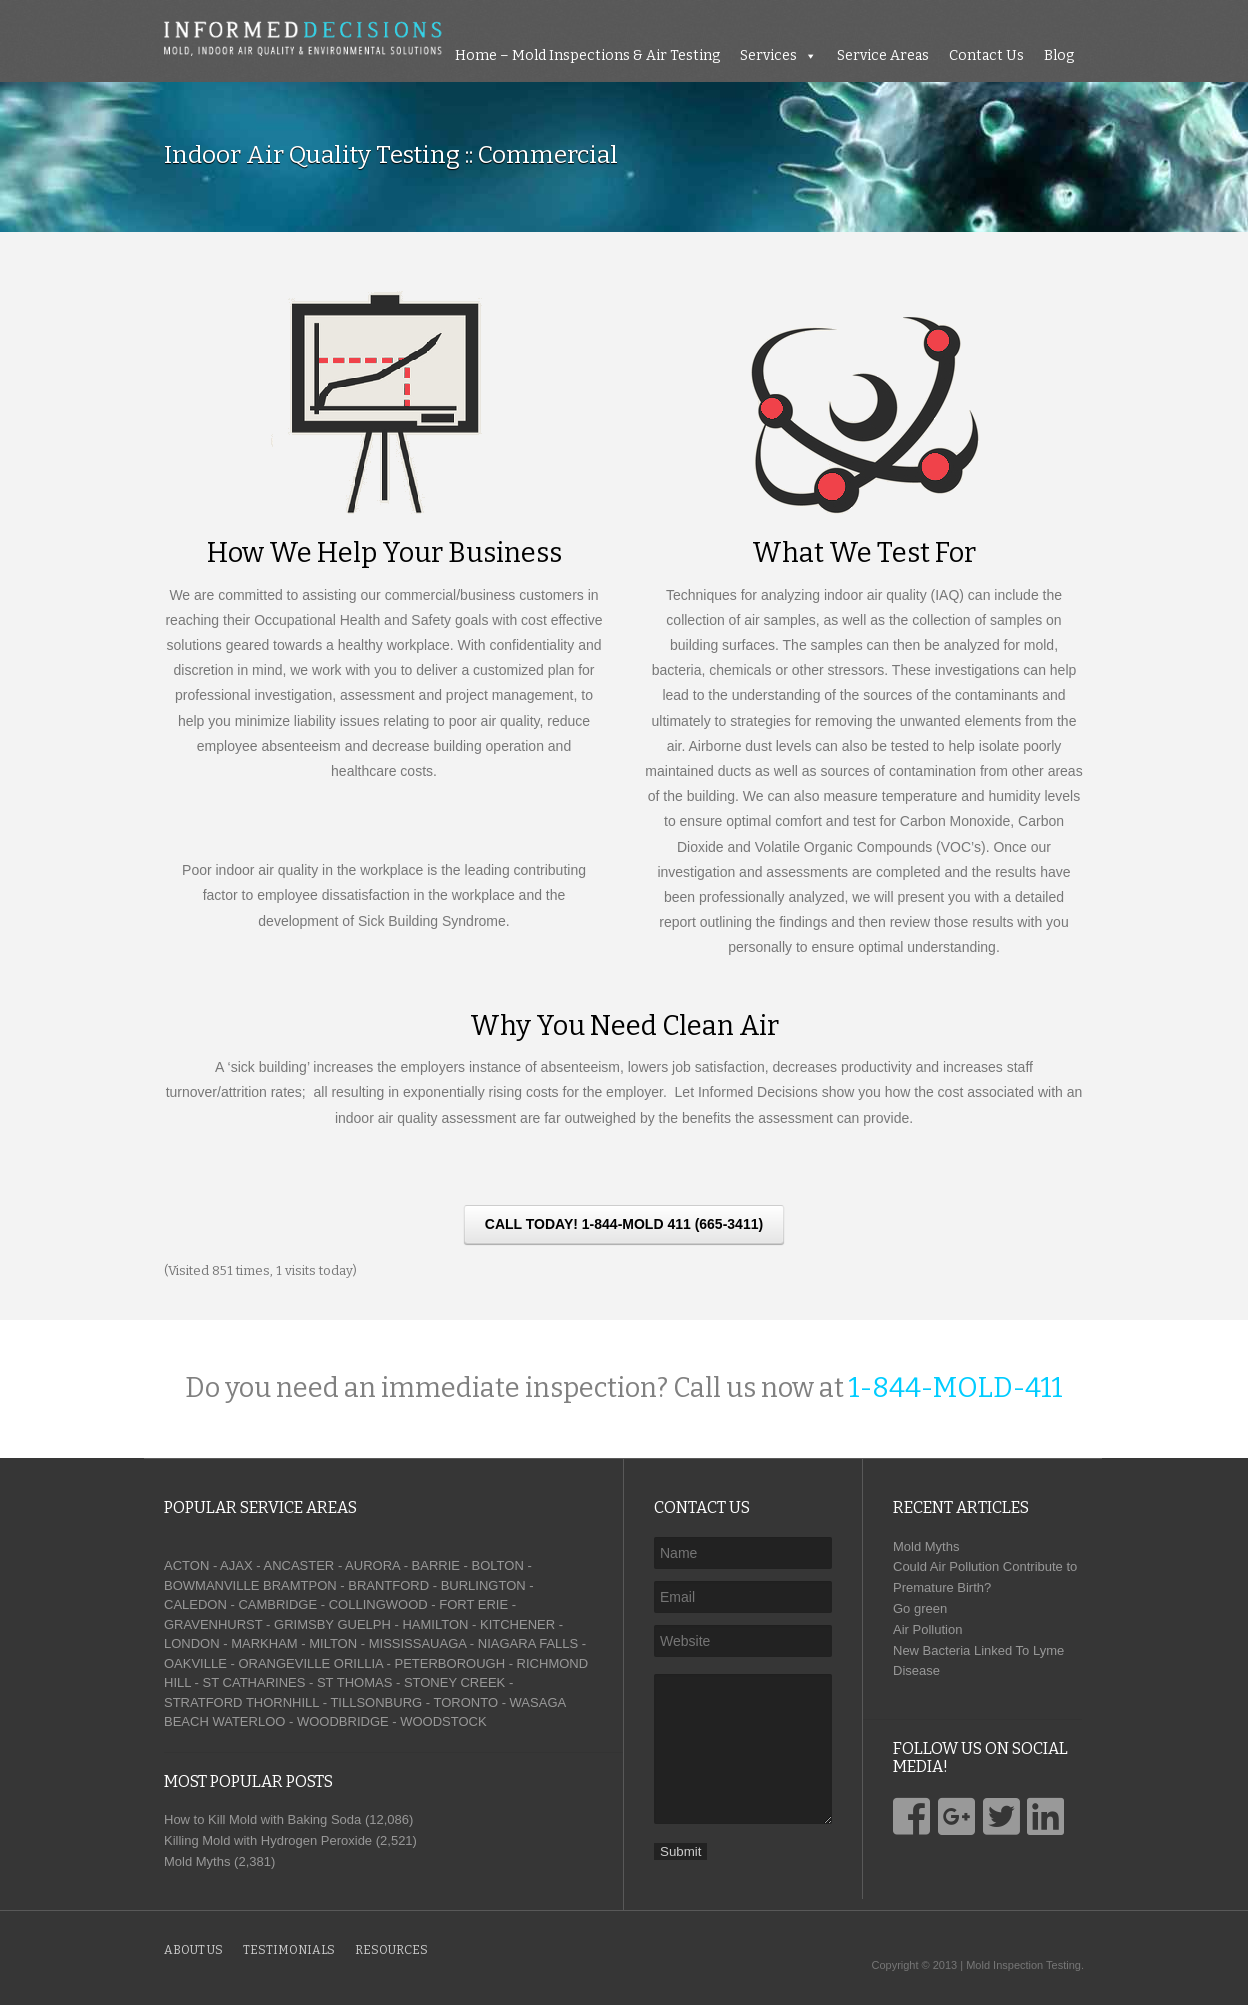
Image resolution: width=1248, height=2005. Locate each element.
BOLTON (498, 1565)
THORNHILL (282, 1702)
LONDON (192, 1643)
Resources (391, 1950)
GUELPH (363, 1624)
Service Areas (883, 55)
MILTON (333, 1643)
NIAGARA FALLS (528, 1643)
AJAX (236, 1565)
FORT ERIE (473, 1604)
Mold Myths (926, 1546)
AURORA (372, 1565)
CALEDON (195, 1604)
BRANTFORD (388, 1585)
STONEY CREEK (454, 1682)
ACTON (186, 1565)
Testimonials (289, 1950)
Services (768, 55)
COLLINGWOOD (378, 1604)
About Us (193, 1950)
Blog (1059, 55)
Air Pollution (927, 1629)
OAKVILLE (195, 1663)
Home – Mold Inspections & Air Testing (587, 55)
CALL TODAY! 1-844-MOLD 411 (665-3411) (624, 1224)
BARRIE (436, 1565)
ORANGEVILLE (284, 1663)
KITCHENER (517, 1624)
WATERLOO (248, 1721)
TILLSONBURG (376, 1702)
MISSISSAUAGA (418, 1643)
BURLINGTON (483, 1585)
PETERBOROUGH (450, 1663)
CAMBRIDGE (277, 1604)
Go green (920, 1608)
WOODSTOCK (443, 1721)
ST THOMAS (354, 1682)
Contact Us (986, 55)
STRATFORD (203, 1702)
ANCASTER (298, 1565)
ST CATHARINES (254, 1682)
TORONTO (465, 1702)
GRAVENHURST (213, 1624)
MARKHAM (264, 1643)
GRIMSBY (304, 1624)
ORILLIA (358, 1663)
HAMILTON (435, 1624)
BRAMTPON (300, 1585)
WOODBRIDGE (343, 1721)
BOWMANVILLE (211, 1585)
